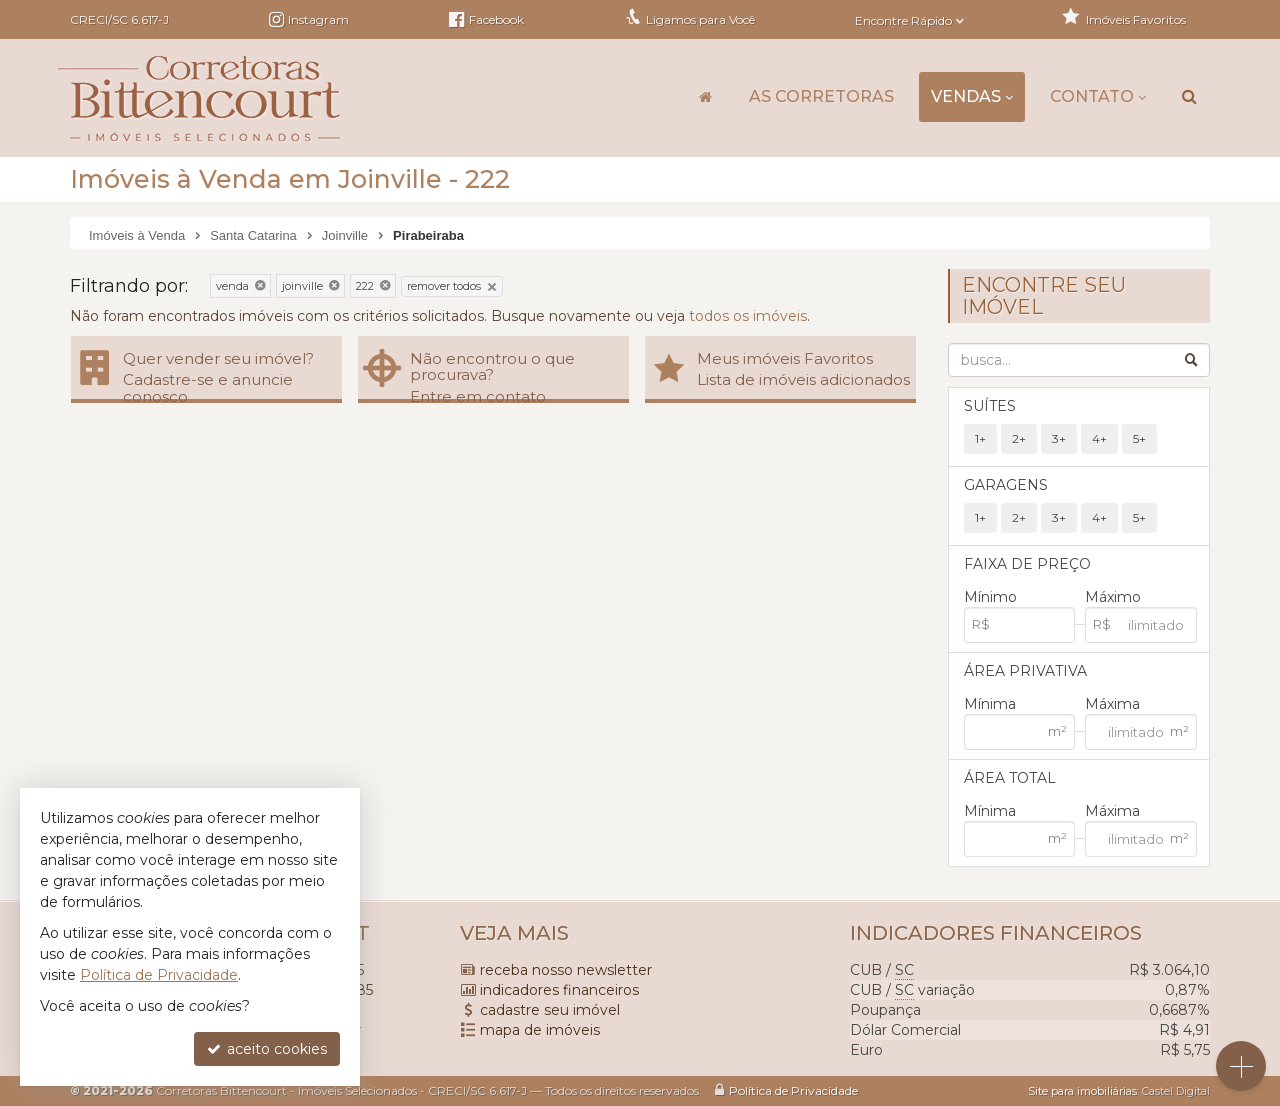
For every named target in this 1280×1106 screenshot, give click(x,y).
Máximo (1113, 597)
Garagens (1006, 485)
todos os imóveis (748, 316)
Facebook (486, 19)
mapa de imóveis (540, 1030)
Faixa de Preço (1027, 564)
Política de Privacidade (793, 1090)
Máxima (1112, 704)
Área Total (1010, 778)
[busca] (1189, 97)
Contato (1098, 96)
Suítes (990, 406)
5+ (1139, 438)
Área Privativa (1025, 671)
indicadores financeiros (559, 990)
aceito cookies (267, 1049)
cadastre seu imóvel (550, 1010)
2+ (1019, 438)
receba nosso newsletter (566, 970)
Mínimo (990, 597)
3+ (1059, 438)
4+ (1099, 438)
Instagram (318, 19)
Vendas (972, 96)
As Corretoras (821, 96)
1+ (980, 438)
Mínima (990, 704)
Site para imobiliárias (1082, 1091)
